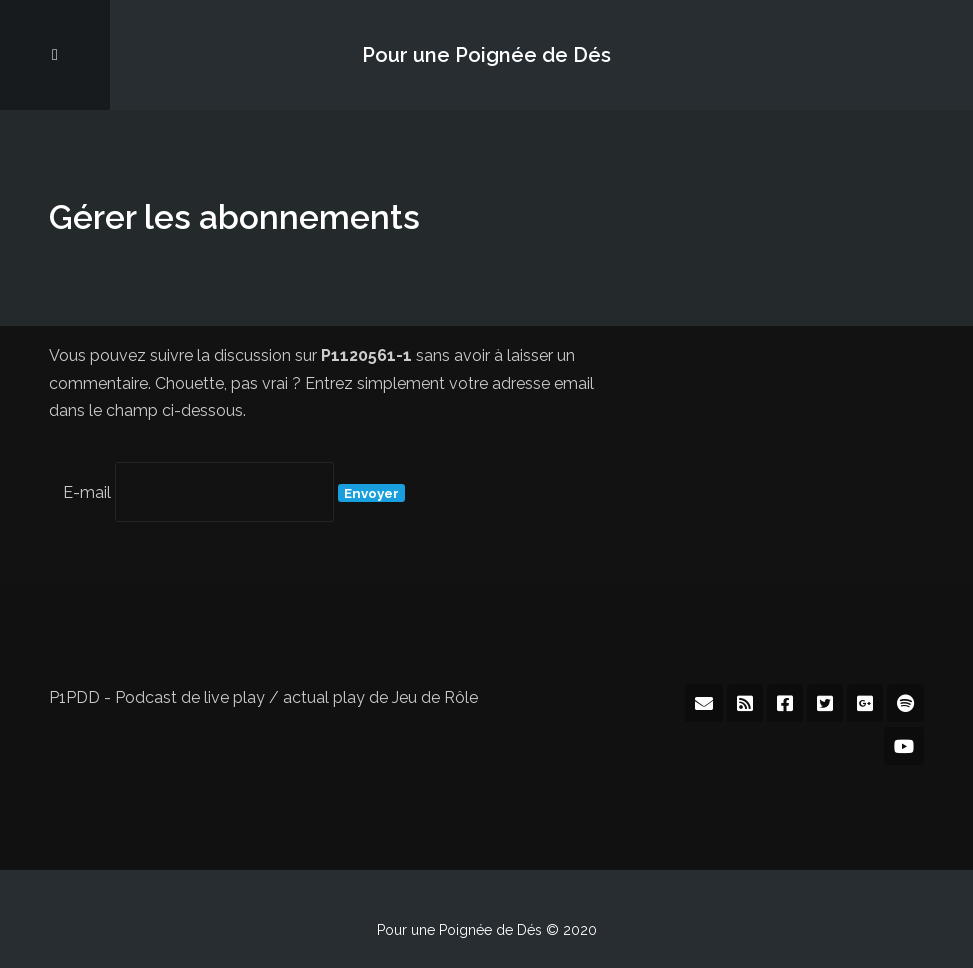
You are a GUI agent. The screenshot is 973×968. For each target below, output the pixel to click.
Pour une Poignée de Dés (486, 55)
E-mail (87, 492)
